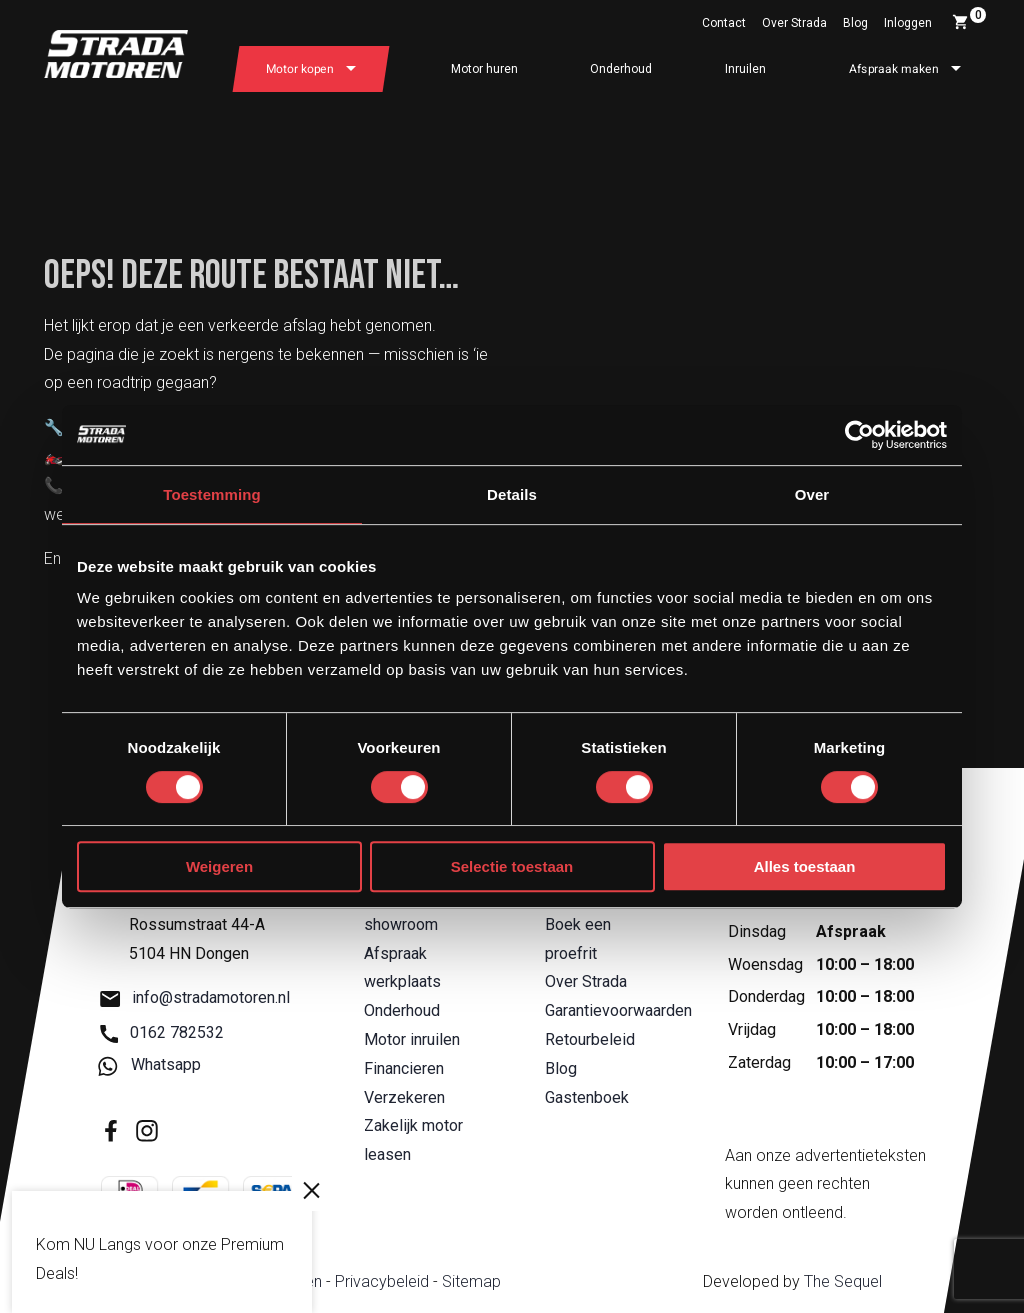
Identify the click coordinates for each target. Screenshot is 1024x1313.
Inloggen (908, 23)
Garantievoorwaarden (618, 1010)
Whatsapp (150, 1065)
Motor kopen (300, 69)
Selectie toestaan (512, 866)
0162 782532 (162, 1032)
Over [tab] (812, 494)
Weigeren (219, 866)
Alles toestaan (805, 866)
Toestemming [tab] (212, 494)
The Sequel (843, 1281)
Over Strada (794, 23)
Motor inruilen (412, 1039)
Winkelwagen (969, 19)
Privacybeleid (382, 1281)
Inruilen (745, 69)
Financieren (404, 1068)
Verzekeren (404, 1097)
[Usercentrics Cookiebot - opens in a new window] (859, 435)
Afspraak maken (894, 69)
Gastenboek (587, 1097)
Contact (724, 23)
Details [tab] (512, 494)
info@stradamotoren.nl (195, 998)
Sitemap (471, 1281)
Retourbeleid (590, 1039)
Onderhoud (621, 69)
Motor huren (484, 69)
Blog (855, 23)
